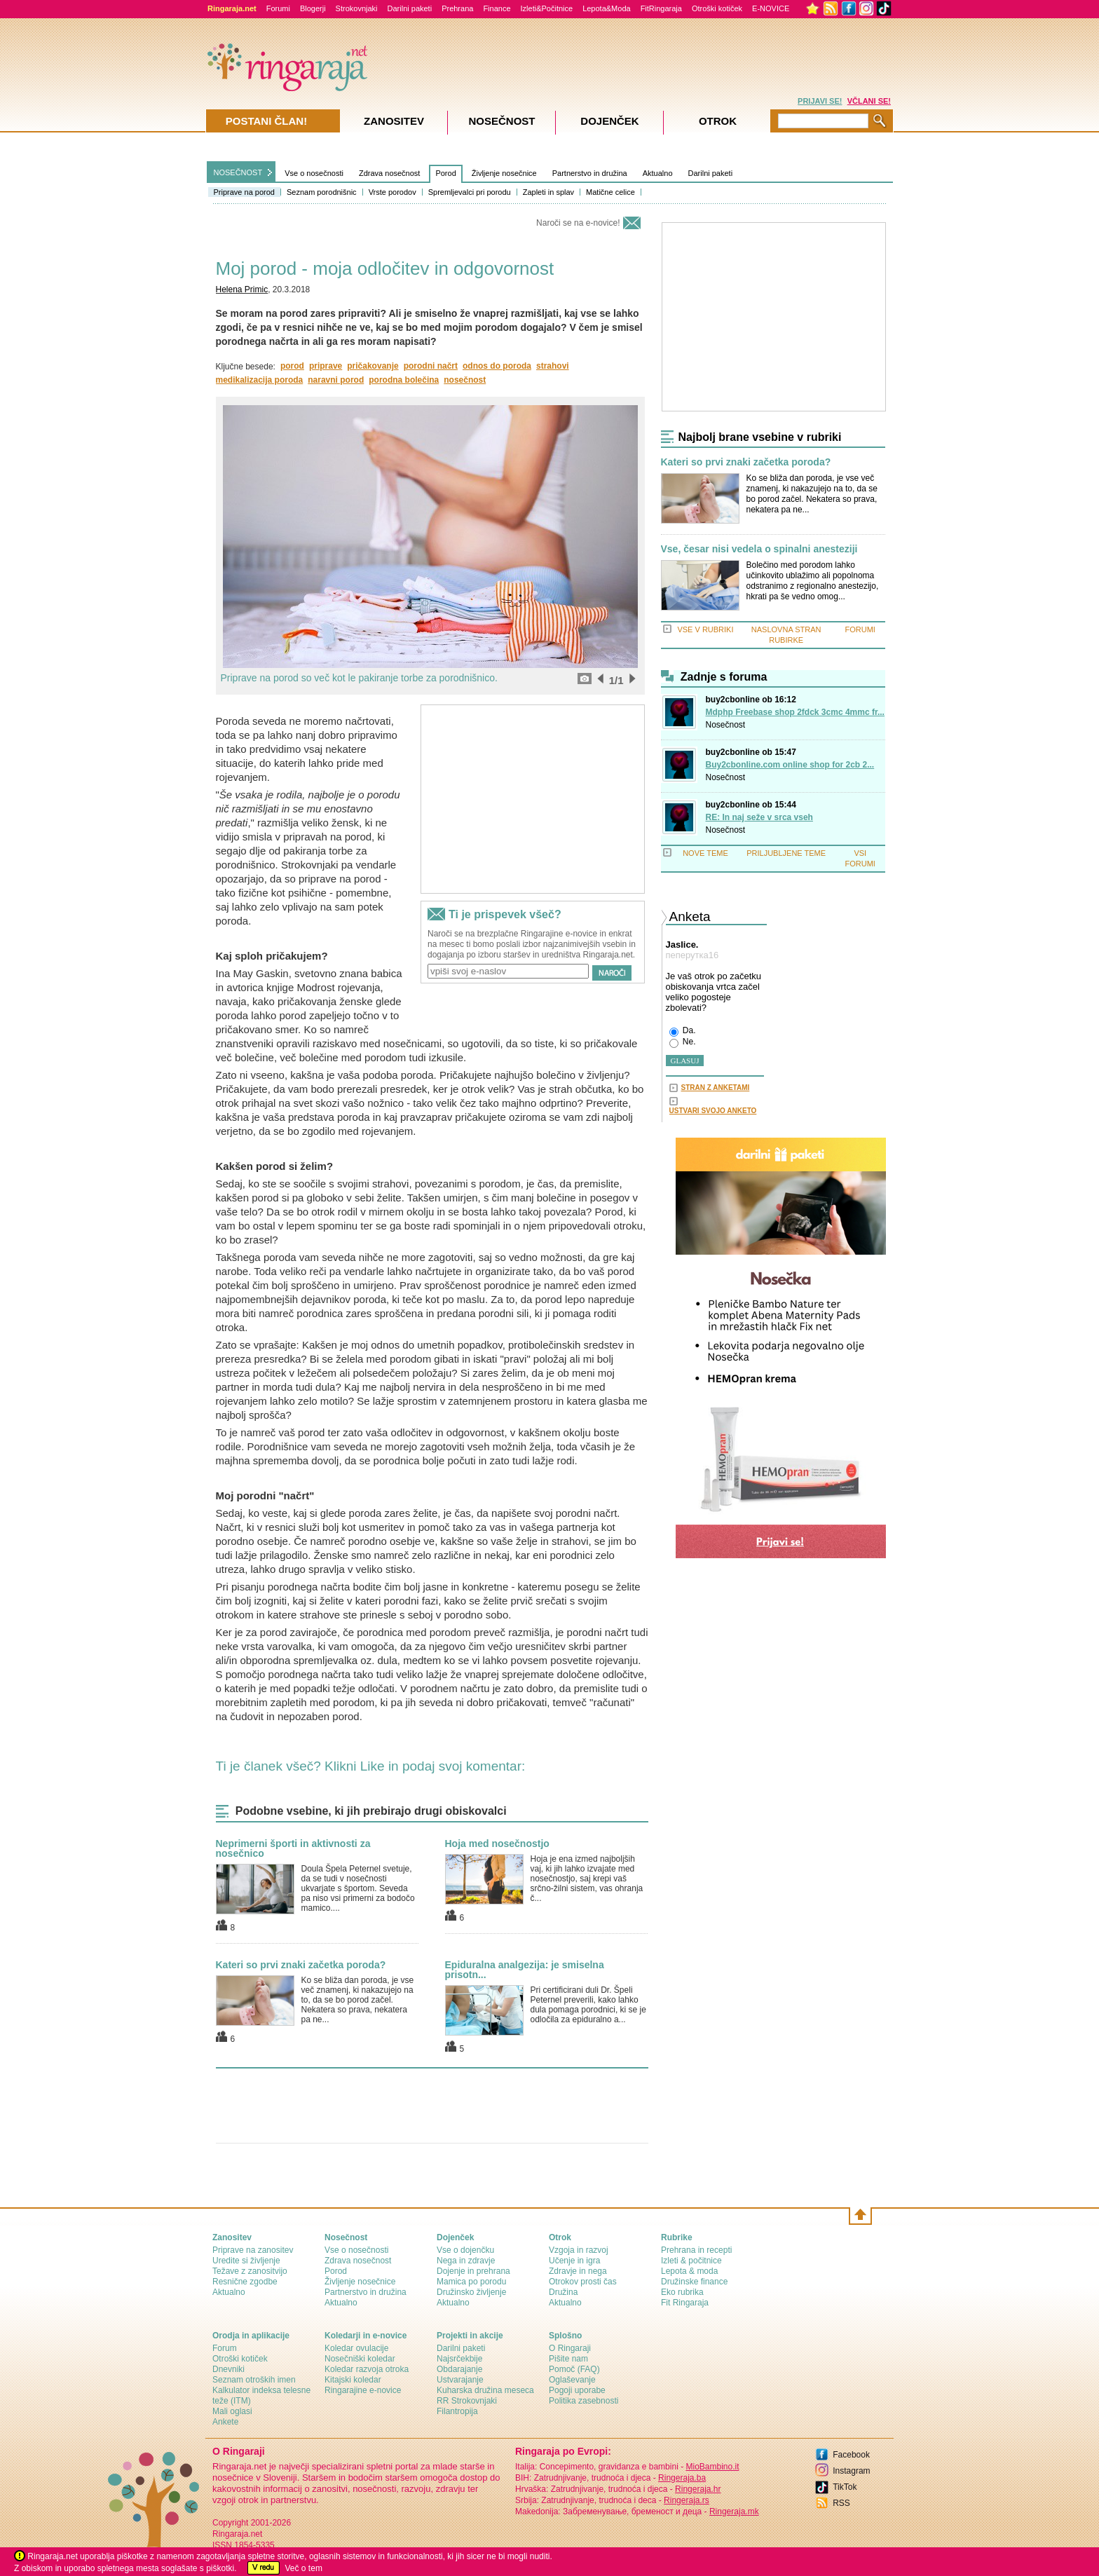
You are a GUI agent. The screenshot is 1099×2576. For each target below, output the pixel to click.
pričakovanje (372, 366)
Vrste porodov (392, 192)
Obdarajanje (459, 2369)
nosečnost (465, 380)
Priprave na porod (244, 192)
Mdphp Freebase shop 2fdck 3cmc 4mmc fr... (795, 712)
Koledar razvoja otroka (367, 2369)
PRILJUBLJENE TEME (786, 853)
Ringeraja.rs (686, 2500)
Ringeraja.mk (734, 2511)
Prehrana (457, 8)
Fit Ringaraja (685, 2303)
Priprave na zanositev (252, 2250)
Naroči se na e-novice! (578, 223)
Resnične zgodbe (245, 2282)
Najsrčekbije (459, 2359)
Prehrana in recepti (696, 2250)
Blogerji (313, 8)
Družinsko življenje (471, 2292)
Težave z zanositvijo (249, 2271)
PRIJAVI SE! (820, 101)
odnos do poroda (497, 366)
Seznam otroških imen (254, 2380)
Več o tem (303, 2568)
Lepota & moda (689, 2271)
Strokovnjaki (357, 8)
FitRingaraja (661, 8)
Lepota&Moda (606, 8)
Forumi (278, 8)
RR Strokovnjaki (467, 2401)
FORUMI (860, 629)
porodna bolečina (404, 380)
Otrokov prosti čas (583, 2282)
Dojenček (609, 121)
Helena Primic (242, 289)
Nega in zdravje (466, 2260)
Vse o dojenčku (465, 2250)
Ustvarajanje (460, 2380)
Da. (682, 1031)
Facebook (851, 2455)
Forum (224, 2348)
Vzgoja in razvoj (578, 2250)
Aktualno (658, 173)
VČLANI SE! (869, 101)
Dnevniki (228, 2369)
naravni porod (336, 380)
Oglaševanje (572, 2380)
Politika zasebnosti (583, 2401)
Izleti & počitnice (691, 2260)
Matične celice (610, 192)
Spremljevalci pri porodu (469, 192)
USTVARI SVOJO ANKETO (713, 1111)
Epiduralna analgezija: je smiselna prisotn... (524, 1969)
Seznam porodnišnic (322, 192)
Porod (445, 173)
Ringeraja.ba (682, 2478)
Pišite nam (568, 2359)
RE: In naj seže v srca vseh (759, 817)
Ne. (682, 1042)
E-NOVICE (770, 8)
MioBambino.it (712, 2467)
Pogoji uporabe (577, 2390)
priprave (325, 366)
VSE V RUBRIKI (705, 629)
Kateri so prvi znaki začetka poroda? (301, 1965)
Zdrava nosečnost (389, 173)
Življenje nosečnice (504, 173)
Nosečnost (726, 725)
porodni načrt (431, 366)
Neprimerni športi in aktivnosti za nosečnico (293, 1848)
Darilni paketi (410, 8)
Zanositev (394, 121)
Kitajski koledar (353, 2380)
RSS (841, 2503)
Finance (496, 8)
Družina (563, 2292)
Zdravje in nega (578, 2271)
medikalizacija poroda (259, 380)
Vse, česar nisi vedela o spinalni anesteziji (759, 549)
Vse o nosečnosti (314, 173)
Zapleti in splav (548, 192)
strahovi (552, 366)
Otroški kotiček (717, 8)
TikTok (844, 2487)
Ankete (225, 2422)
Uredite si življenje (246, 2260)
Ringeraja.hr (698, 2489)
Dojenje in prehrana (473, 2271)
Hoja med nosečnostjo (497, 1843)
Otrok (718, 121)
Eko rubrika (682, 2292)
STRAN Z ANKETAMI (715, 1087)
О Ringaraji (570, 2348)
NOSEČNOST (238, 172)
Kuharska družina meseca (485, 2390)
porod (292, 366)
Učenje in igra (574, 2260)
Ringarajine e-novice (363, 2390)
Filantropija (457, 2411)
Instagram (851, 2471)
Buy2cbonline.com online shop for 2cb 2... (790, 765)
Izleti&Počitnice (547, 8)
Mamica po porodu (471, 2282)
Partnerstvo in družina (589, 173)
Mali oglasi (232, 2411)
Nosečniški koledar (360, 2359)
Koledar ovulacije (356, 2348)
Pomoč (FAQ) (574, 2369)
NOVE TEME (705, 853)
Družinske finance (694, 2282)
